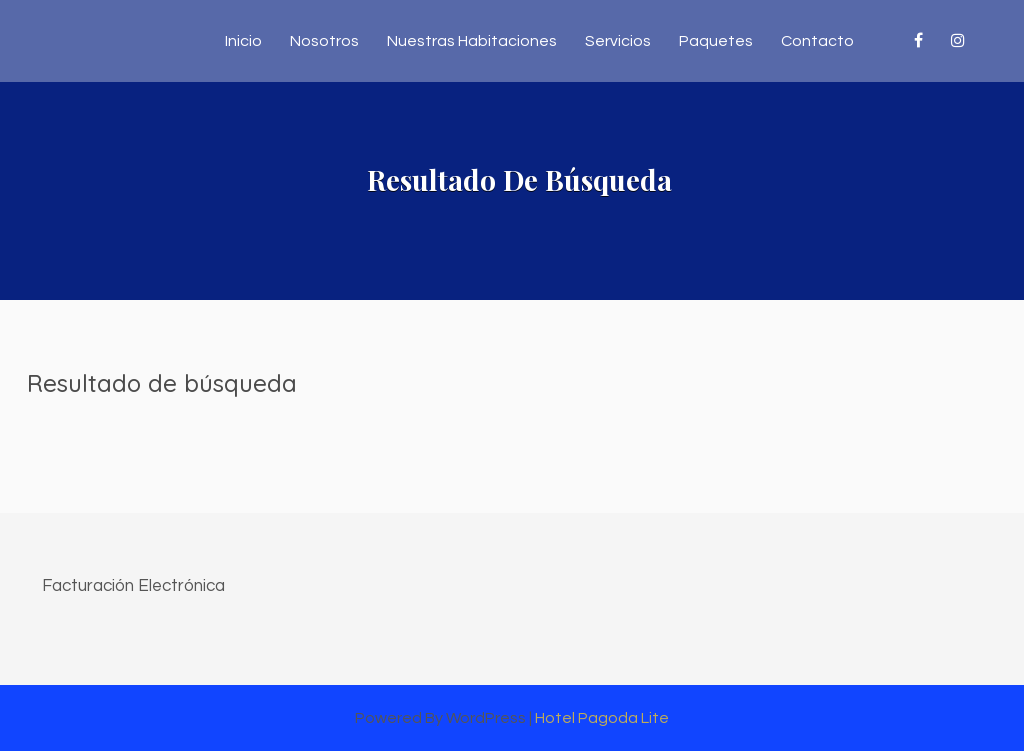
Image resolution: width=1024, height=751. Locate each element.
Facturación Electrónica (133, 586)
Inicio (243, 41)
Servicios (618, 41)
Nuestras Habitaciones (472, 41)
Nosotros (324, 41)
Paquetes (716, 41)
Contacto (817, 41)
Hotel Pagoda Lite (602, 718)
